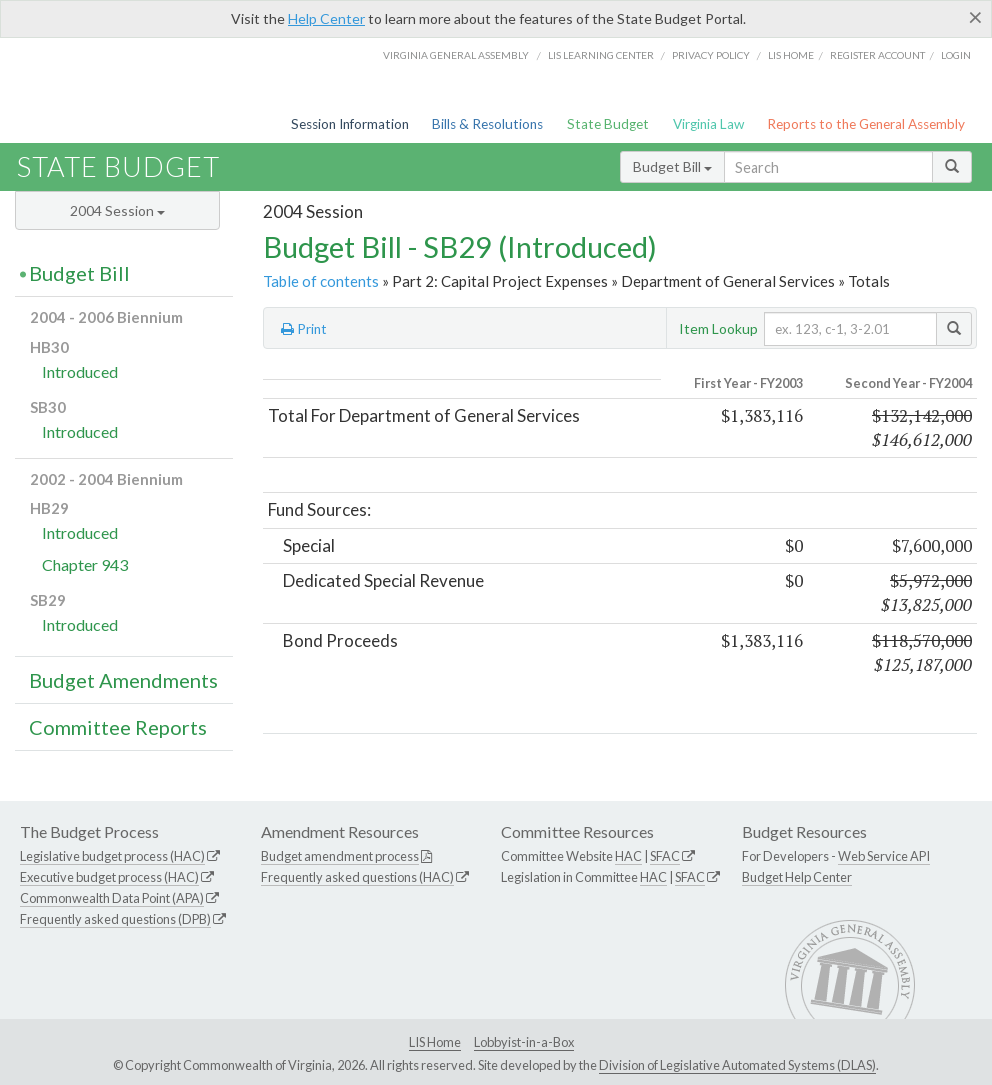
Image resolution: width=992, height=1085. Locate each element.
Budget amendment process (340, 856)
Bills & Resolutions (487, 124)
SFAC (665, 856)
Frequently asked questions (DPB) (115, 919)
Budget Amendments (123, 680)
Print (304, 329)
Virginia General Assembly (456, 55)
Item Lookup (718, 328)
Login (956, 55)
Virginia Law (708, 124)
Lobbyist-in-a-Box (524, 1042)
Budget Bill (672, 166)
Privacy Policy (711, 55)
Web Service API (884, 856)
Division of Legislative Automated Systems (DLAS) (737, 1065)
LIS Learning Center (601, 55)
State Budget (608, 124)
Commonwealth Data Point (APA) (112, 898)
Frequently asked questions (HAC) (357, 877)
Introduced (80, 371)
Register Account (877, 55)
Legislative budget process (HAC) (112, 856)
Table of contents (321, 281)
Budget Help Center (797, 877)
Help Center (326, 18)
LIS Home (435, 1042)
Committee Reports (118, 727)
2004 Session (117, 210)
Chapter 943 (85, 564)
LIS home (791, 55)
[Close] (975, 17)
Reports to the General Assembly (866, 124)
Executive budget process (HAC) (109, 877)
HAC (628, 856)
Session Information (350, 124)
